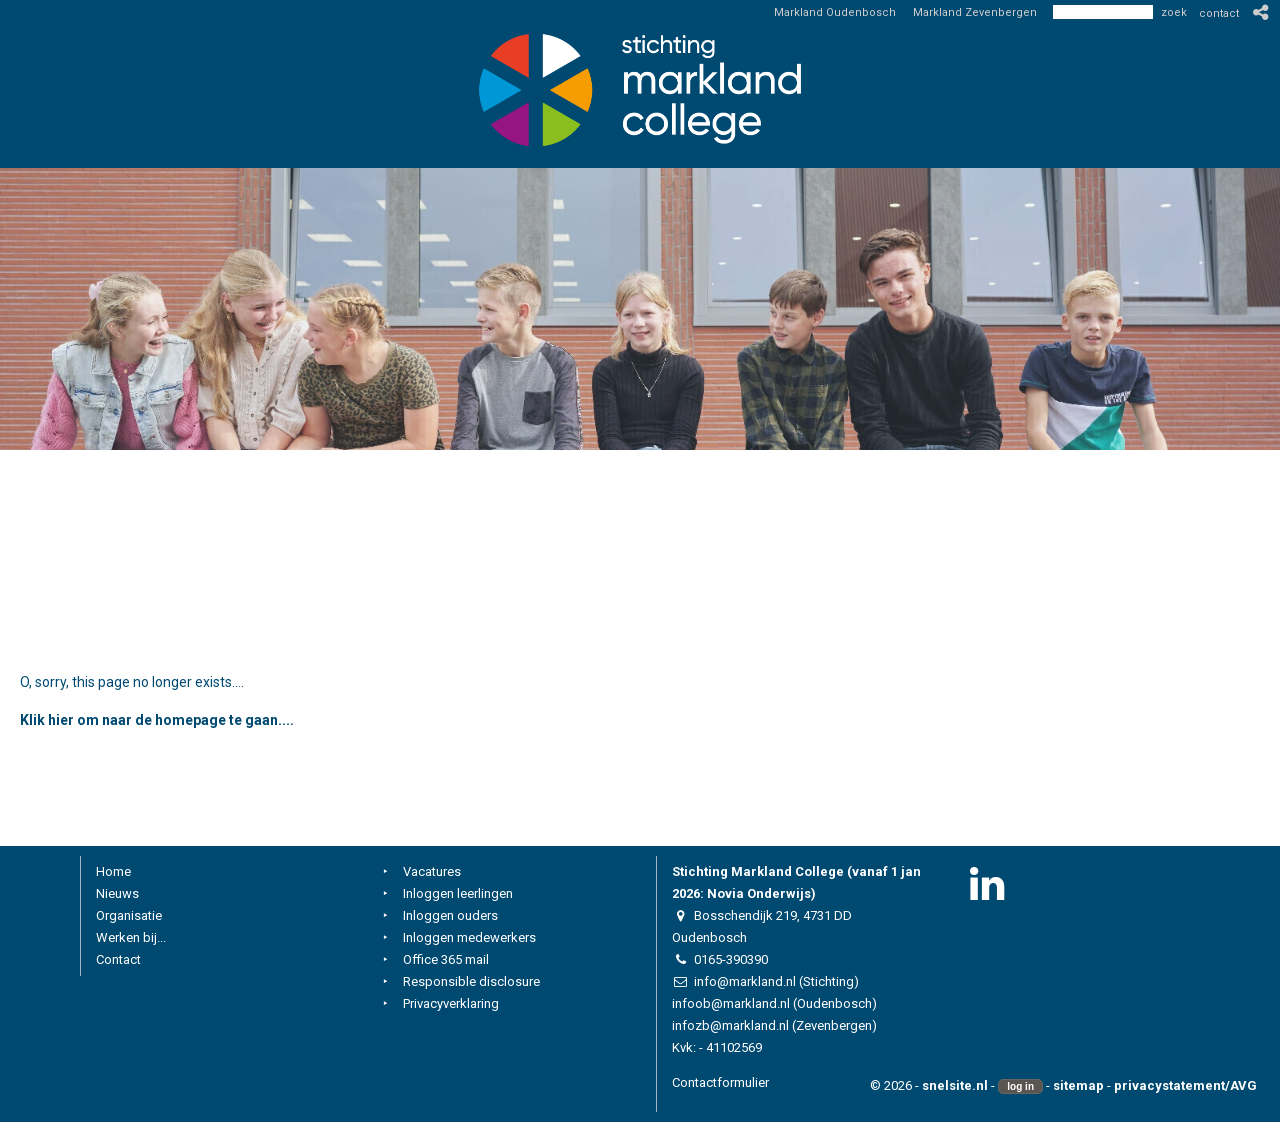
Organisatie (129, 915)
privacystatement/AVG (1185, 1085)
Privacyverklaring (451, 1003)
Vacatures (432, 871)
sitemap (1078, 1085)
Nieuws (117, 893)
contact (1219, 13)
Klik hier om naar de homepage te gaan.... (157, 720)
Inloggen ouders (450, 915)
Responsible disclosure (471, 981)
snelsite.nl (955, 1085)
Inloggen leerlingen (458, 893)
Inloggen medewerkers (469, 937)
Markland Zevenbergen (975, 12)
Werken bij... (131, 937)
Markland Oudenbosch (835, 12)
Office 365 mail (446, 959)
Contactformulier (720, 1082)
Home (113, 871)
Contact (118, 959)
